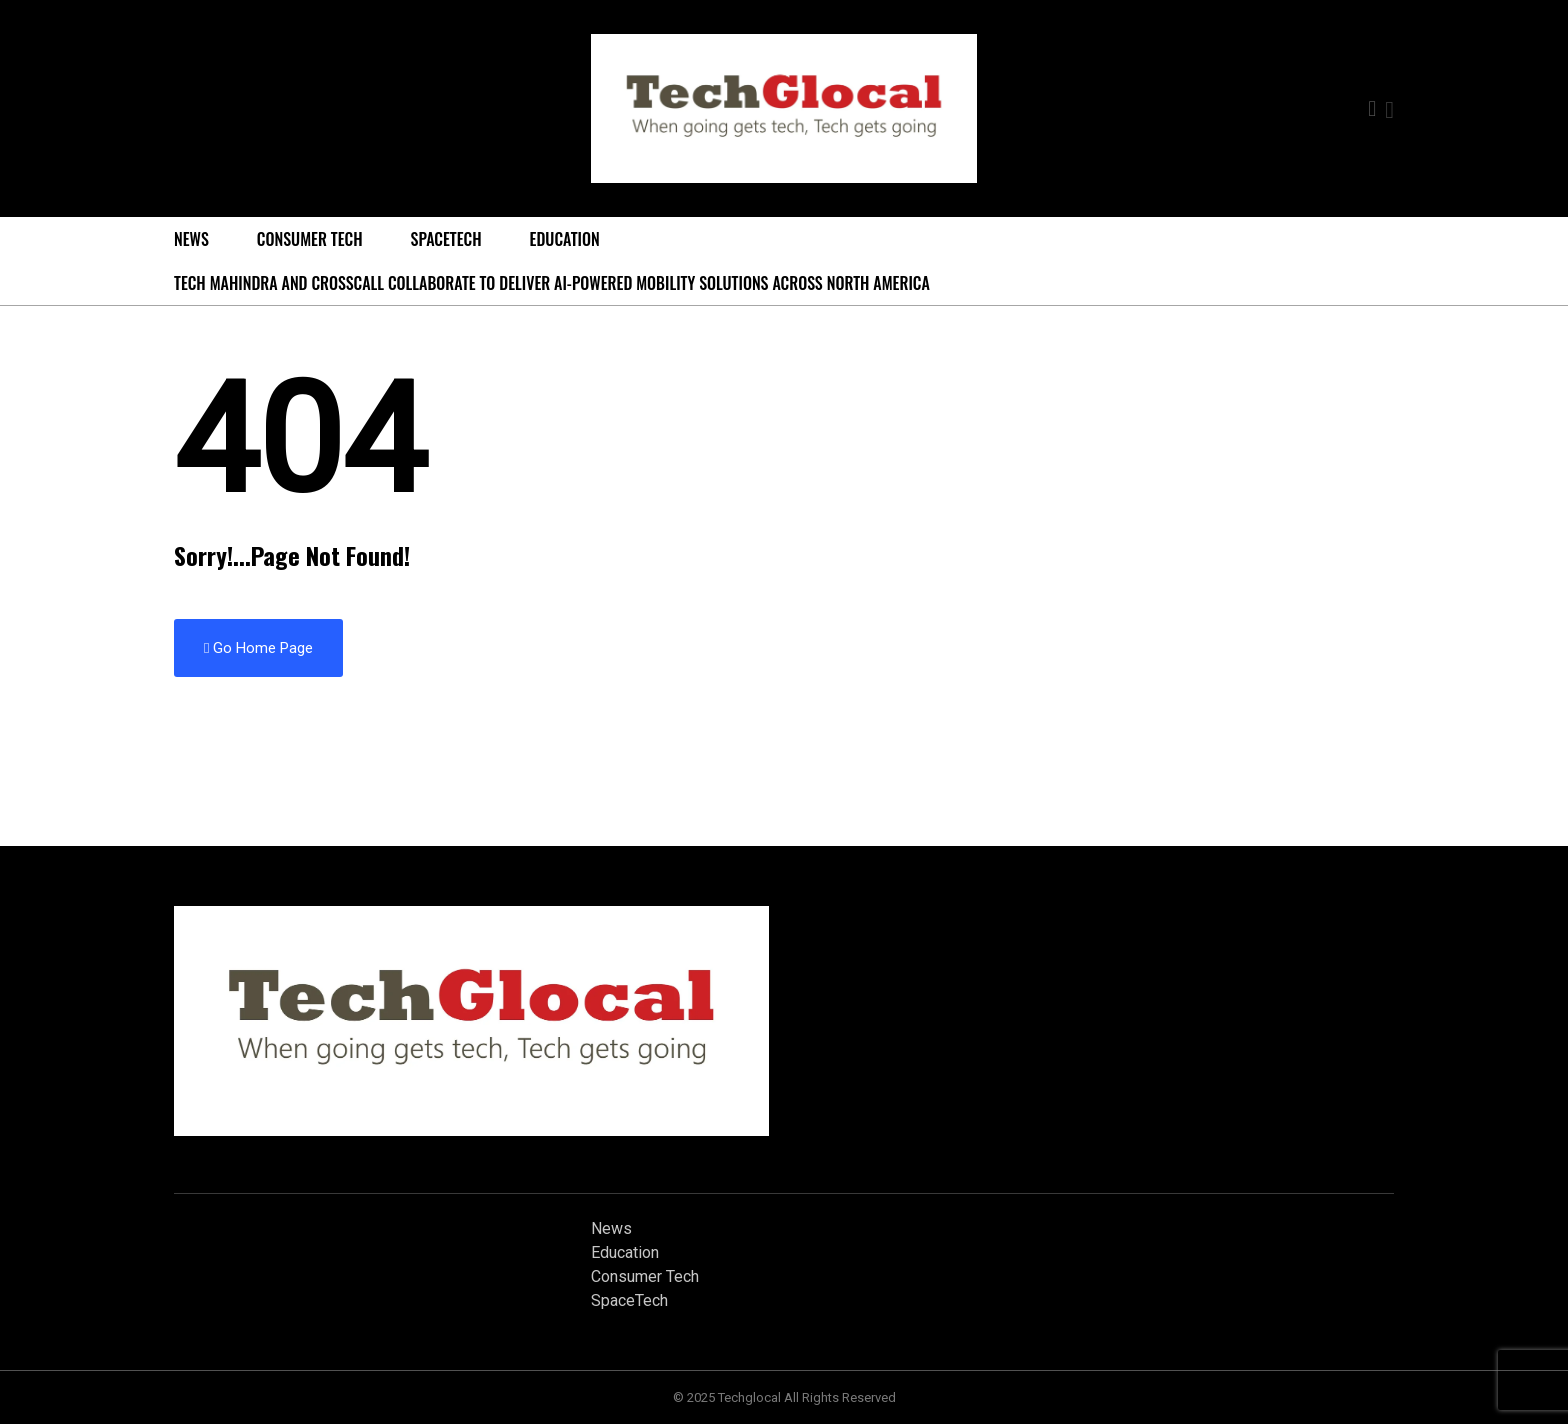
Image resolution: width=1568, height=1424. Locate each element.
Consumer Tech (310, 239)
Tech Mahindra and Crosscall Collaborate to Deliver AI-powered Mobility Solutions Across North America (552, 283)
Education (565, 239)
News (191, 239)
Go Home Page (258, 648)
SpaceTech (446, 239)
